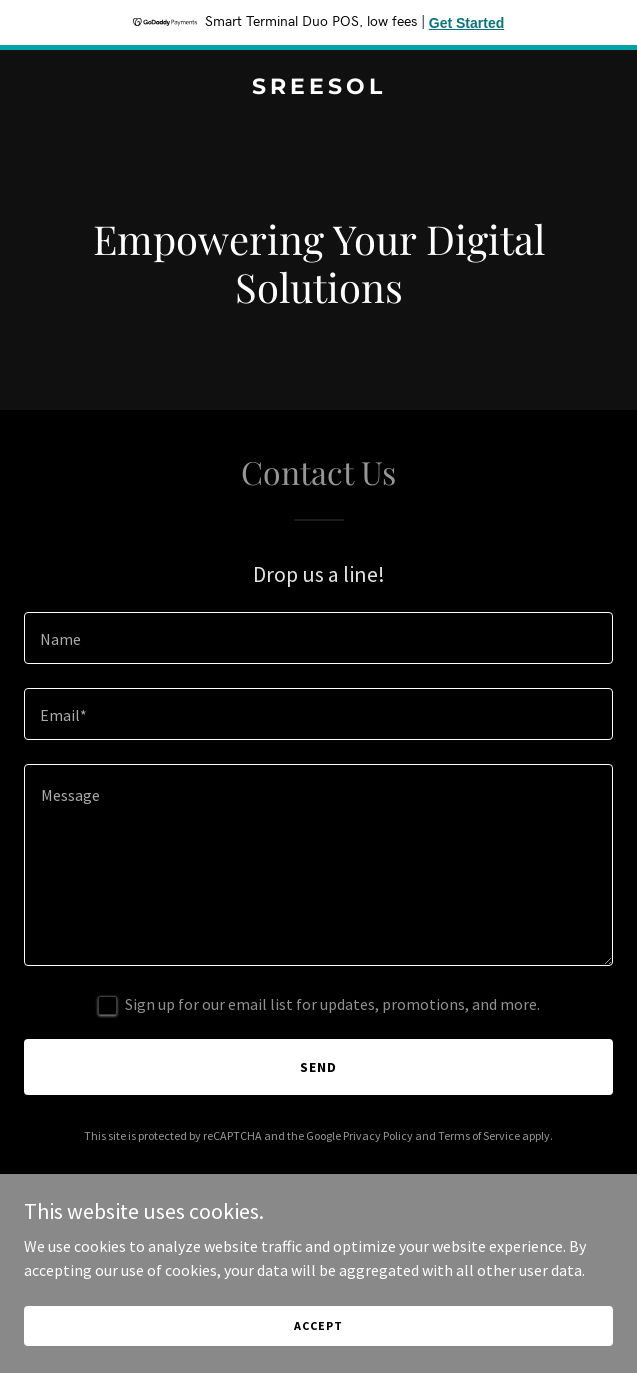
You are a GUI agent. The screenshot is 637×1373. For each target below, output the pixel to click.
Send (318, 1067)
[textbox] (318, 638)
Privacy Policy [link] (378, 1135)
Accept (318, 1325)
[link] (318, 88)
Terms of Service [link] (479, 1135)
